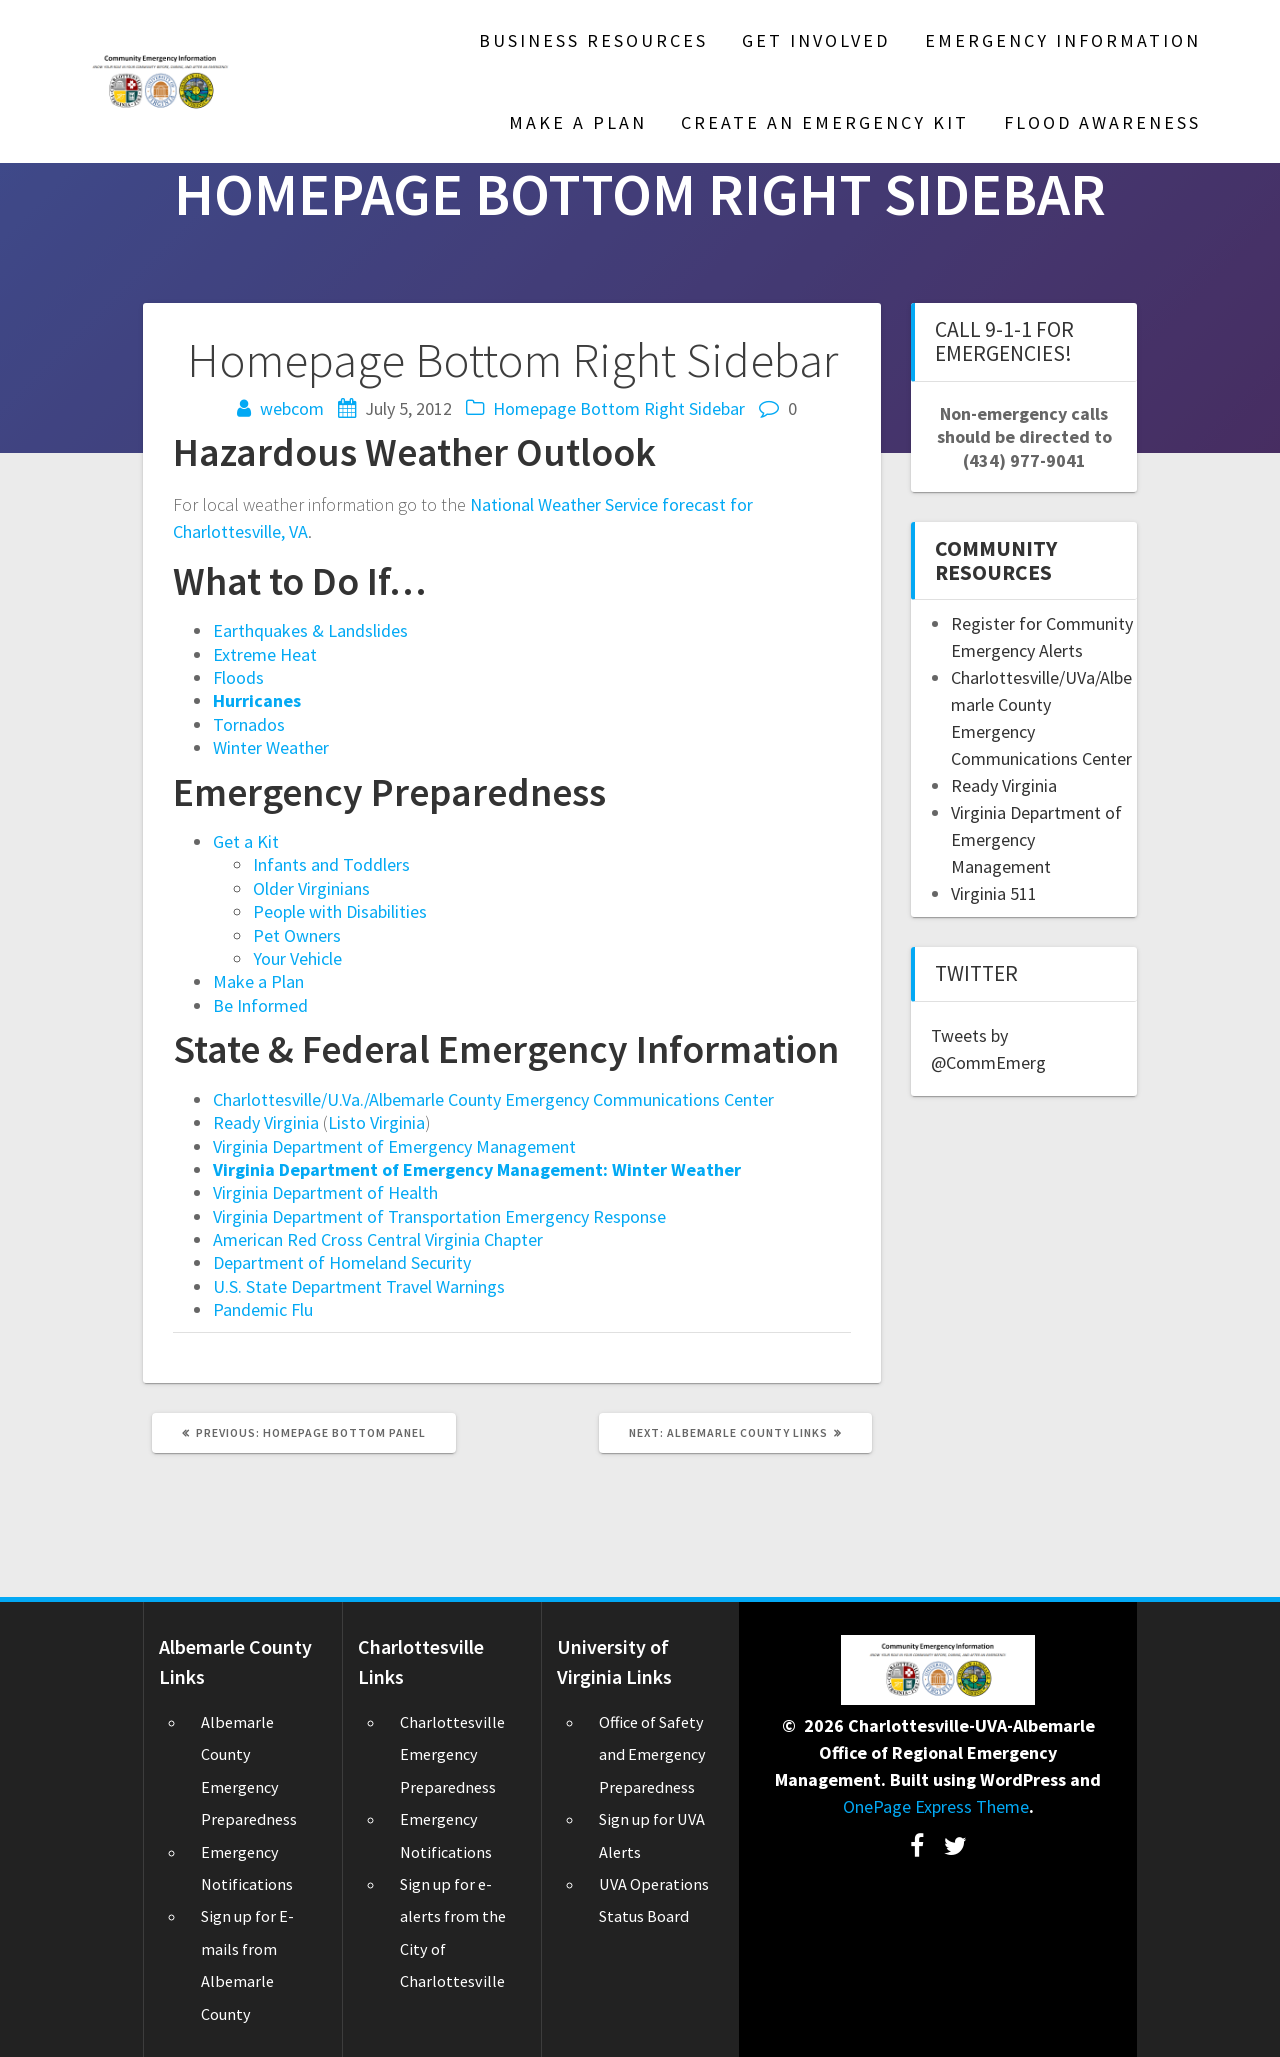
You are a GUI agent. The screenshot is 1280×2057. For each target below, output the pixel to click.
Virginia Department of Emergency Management (394, 1146)
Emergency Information (1063, 40)
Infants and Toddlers (331, 864)
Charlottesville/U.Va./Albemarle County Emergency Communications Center (493, 1099)
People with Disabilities (340, 911)
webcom (292, 408)
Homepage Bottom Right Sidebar (619, 408)
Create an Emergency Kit (825, 122)
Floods (238, 677)
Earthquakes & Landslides (310, 630)
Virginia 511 (994, 893)
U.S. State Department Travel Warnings (359, 1286)
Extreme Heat (265, 654)
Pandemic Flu (263, 1309)
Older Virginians (311, 888)
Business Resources (593, 40)
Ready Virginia (266, 1122)
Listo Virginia (376, 1122)
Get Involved (816, 40)
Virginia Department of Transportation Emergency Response (439, 1216)
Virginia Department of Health (325, 1192)
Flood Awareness (1102, 122)
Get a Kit (246, 841)
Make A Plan (578, 122)
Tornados (249, 724)
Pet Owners (297, 935)
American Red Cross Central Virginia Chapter (378, 1239)
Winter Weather (271, 747)
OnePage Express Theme (936, 1806)
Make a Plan (258, 981)
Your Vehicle (297, 958)
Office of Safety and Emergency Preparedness (652, 1754)
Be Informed (260, 1005)
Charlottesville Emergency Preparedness (452, 1754)
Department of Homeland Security (342, 1262)
